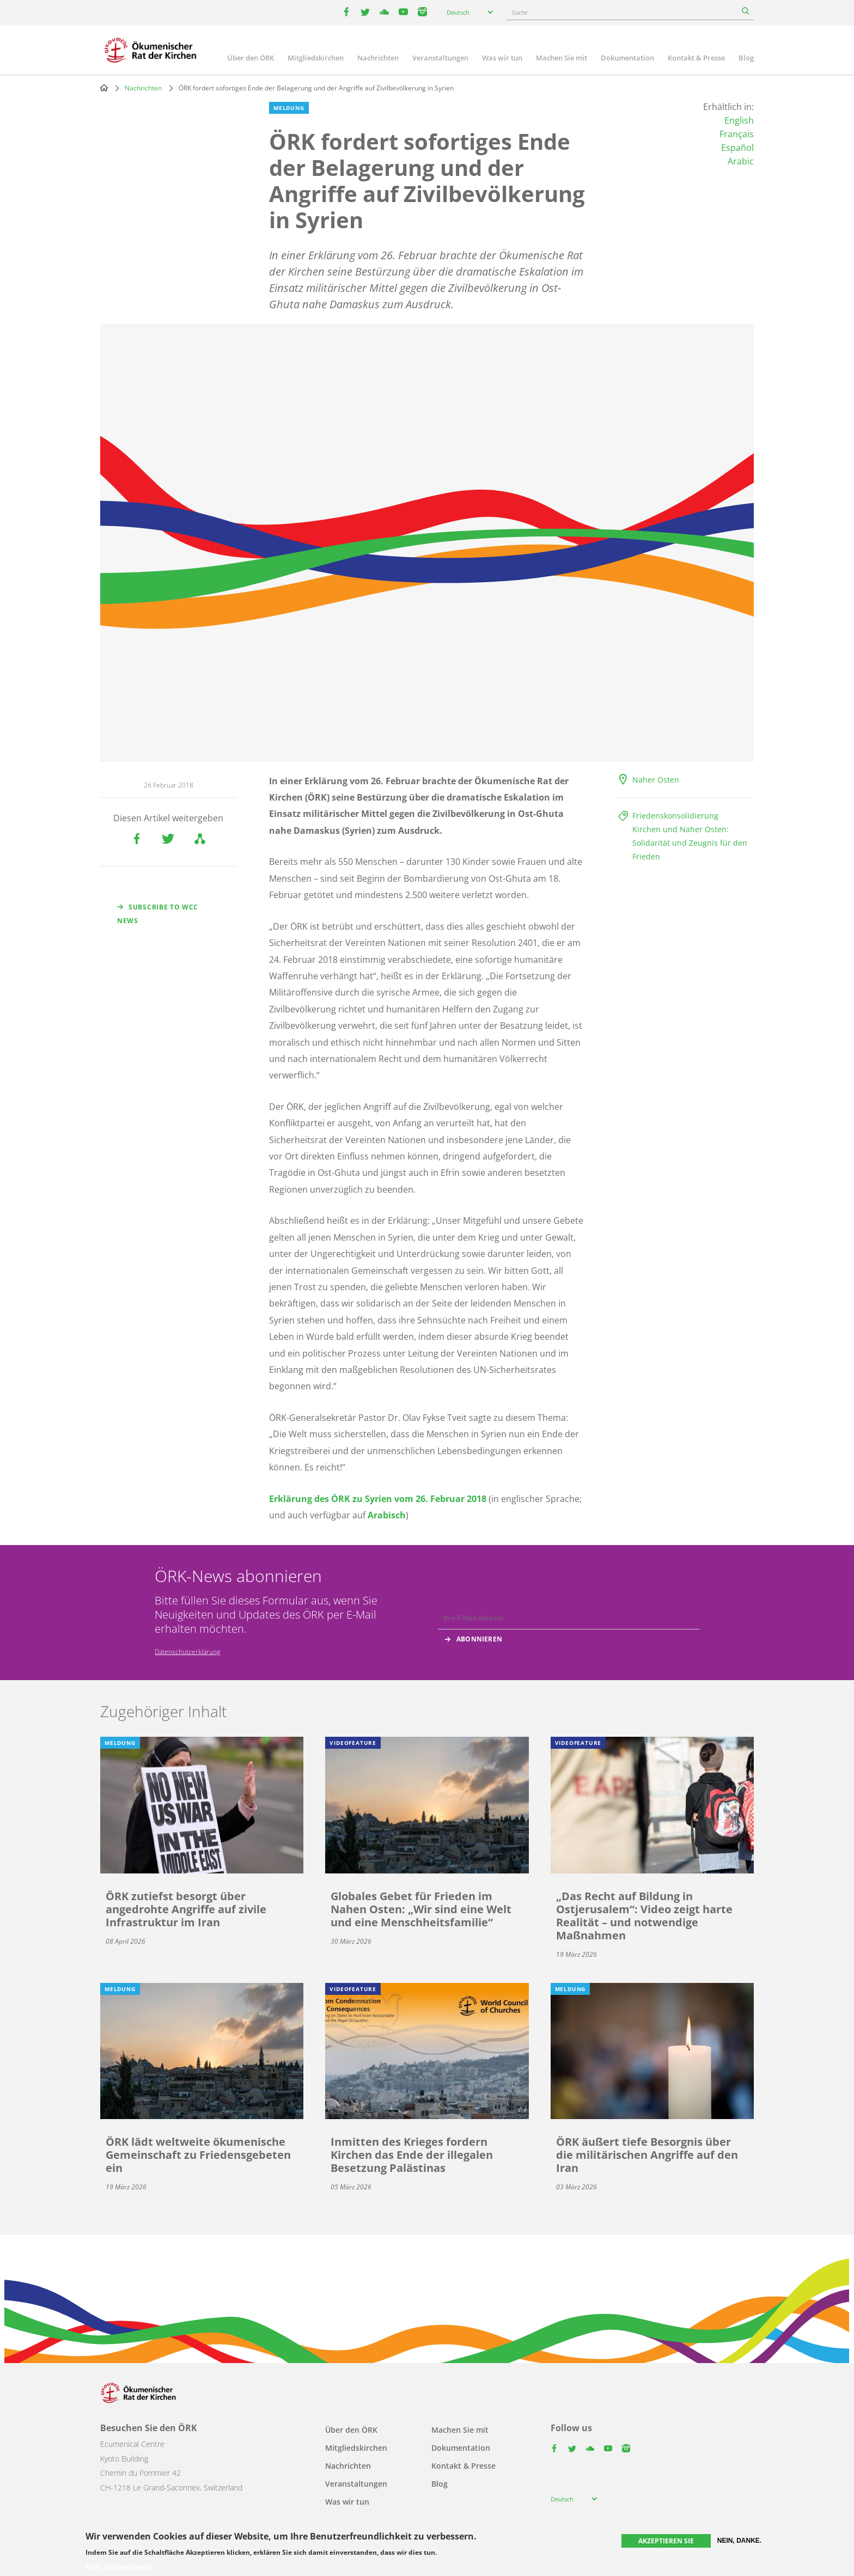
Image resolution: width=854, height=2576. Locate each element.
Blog (746, 58)
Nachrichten (378, 58)
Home (104, 87)
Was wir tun (502, 58)
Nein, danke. (739, 2540)
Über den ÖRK (250, 58)
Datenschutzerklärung (187, 1651)
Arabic (741, 161)
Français (736, 134)
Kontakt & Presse (696, 58)
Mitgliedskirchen (316, 58)
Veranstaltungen (440, 58)
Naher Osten (655, 779)
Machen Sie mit (561, 58)
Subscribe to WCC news (157, 913)
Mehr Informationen (118, 2566)
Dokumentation (627, 58)
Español (737, 148)
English (739, 120)
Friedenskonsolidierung (675, 815)
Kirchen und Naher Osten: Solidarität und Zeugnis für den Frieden (689, 843)
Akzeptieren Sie (666, 2541)
